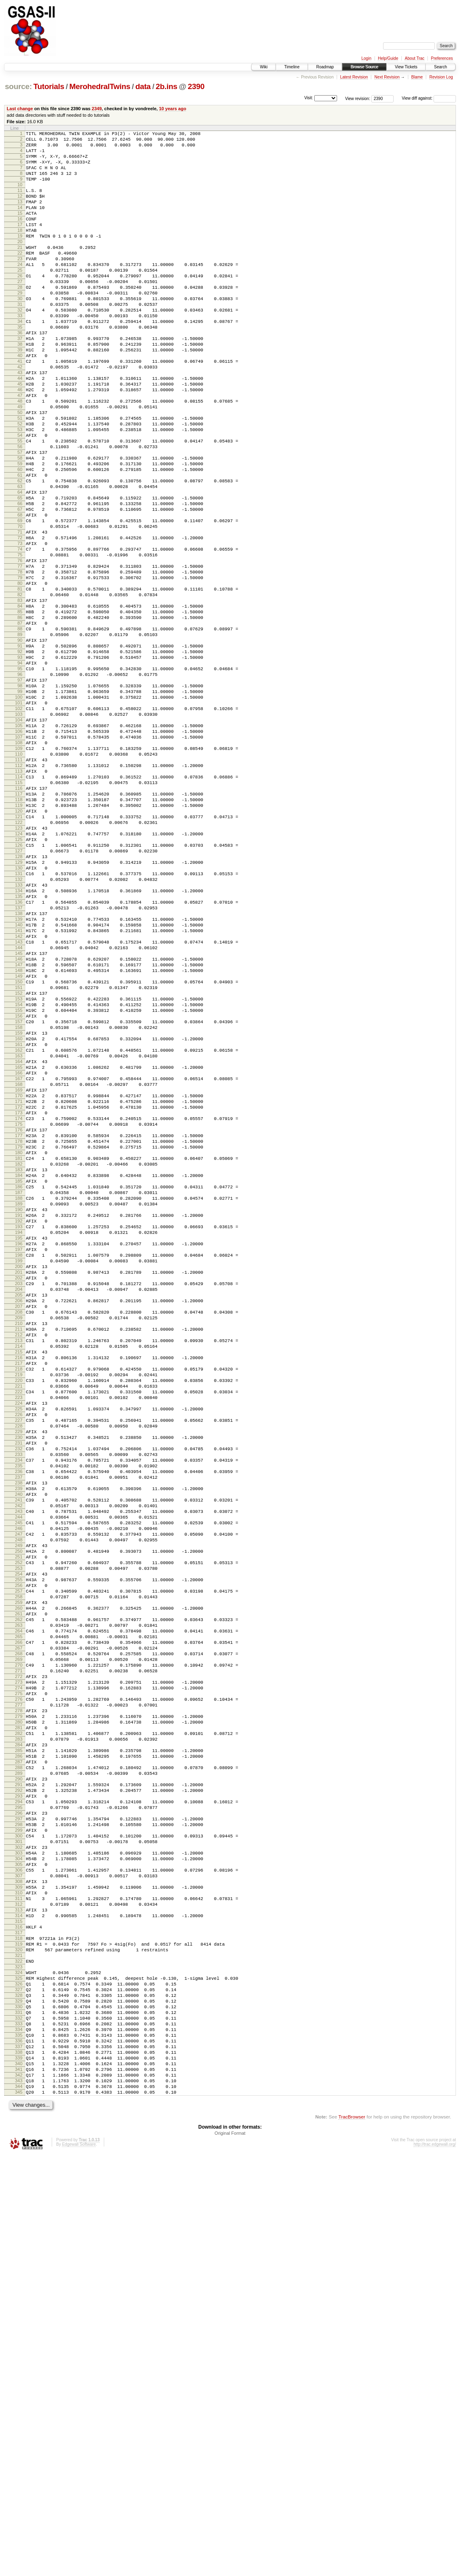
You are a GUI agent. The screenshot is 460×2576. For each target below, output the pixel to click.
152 (18, 1177)
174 (18, 1329)
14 (20, 223)
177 (18, 1350)
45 (20, 437)
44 (20, 430)
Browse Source (364, 67)
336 (18, 2449)
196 (18, 1481)
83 (20, 700)
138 (18, 1080)
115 (18, 921)
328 (18, 2394)
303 (18, 2221)
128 (18, 1011)
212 (18, 1592)
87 (20, 728)
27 (20, 313)
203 (18, 1530)
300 (18, 2200)
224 (18, 1675)
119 (18, 949)
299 (18, 2193)
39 (20, 396)
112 (18, 900)
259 (18, 1917)
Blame (417, 77)
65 (20, 575)
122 (18, 970)
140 (18, 1094)
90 (20, 748)
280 (18, 2062)
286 (18, 2103)
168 (18, 1288)
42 (20, 416)
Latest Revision (354, 77)
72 (20, 624)
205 (18, 1543)
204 (18, 1536)
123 (18, 976)
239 (18, 1778)
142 (18, 1108)
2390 (196, 86)
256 (18, 1896)
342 (18, 2491)
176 (18, 1343)
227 (18, 1695)
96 (20, 790)
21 (20, 271)
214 (18, 1606)
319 (18, 2332)
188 (18, 1426)
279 (18, 2055)
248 (18, 1841)
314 (18, 2297)
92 (20, 762)
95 (20, 783)
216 (18, 1619)
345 (18, 2511)
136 (18, 1066)
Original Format (230, 2554)
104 (18, 845)
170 (18, 1301)
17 (20, 244)
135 (18, 1059)
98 (20, 804)
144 (18, 1122)
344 (18, 2504)
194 (18, 1467)
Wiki (263, 67)
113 (18, 907)
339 (18, 2470)
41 (20, 410)
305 (18, 2235)
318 (18, 2325)
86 (20, 721)
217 (18, 1626)
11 (20, 202)
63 (20, 562)
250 (18, 1854)
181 (18, 1377)
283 (18, 2083)
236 (18, 1758)
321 (18, 2345)
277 (18, 2041)
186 (18, 1412)
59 (20, 534)
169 (18, 1294)
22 (20, 278)
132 (18, 1039)
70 (20, 610)
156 (18, 1205)
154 (18, 1191)
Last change (20, 108)
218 (18, 1633)
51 (20, 479)
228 (18, 1702)
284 (18, 2090)
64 (20, 569)
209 (18, 1571)
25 (20, 299)
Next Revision (387, 77)
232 (18, 1730)
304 (18, 2228)
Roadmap (325, 67)
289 (18, 2124)
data (143, 86)
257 (18, 1903)
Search (440, 67)
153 (18, 1184)
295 (18, 2166)
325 (18, 2373)
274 (18, 2020)
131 (18, 1032)
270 (18, 1993)
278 (18, 2048)
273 (18, 2014)
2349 (97, 108)
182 (18, 1384)
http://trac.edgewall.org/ (435, 2565)
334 (18, 2435)
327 (18, 2387)
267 (18, 1972)
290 (18, 2131)
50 (20, 472)
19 (20, 257)
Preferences (442, 58)
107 (18, 866)
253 (18, 1875)
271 (18, 2000)
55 (20, 506)
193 (18, 1460)
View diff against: (429, 98)
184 (18, 1398)
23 (20, 285)
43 (20, 423)
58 (20, 527)
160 (18, 1232)
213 (18, 1599)
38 (20, 389)
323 (18, 2359)
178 (18, 1357)
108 (18, 873)
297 (18, 2179)
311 (18, 2276)
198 (18, 1495)
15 (20, 230)
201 (18, 1516)
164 (18, 1260)
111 (18, 893)
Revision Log (441, 77)
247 (18, 1834)
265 (18, 1958)
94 (20, 776)
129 (18, 1018)
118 (18, 942)
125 (18, 990)
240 (18, 1785)
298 (18, 2186)
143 (18, 1115)
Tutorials (48, 86)
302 (18, 2214)
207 (18, 1557)
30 (20, 333)
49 (20, 465)
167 (18, 1281)
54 (20, 499)
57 (20, 520)
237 (18, 1765)
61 (20, 548)
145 (18, 1129)
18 (20, 250)
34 (20, 361)
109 (18, 880)
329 (18, 2401)
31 (20, 340)
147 (18, 1142)
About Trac (414, 58)
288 (18, 2117)
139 (18, 1087)
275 (18, 2027)
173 (18, 1322)
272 (18, 2007)
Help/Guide (388, 58)
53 (20, 492)
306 (18, 2242)
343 (18, 2497)
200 (18, 1509)
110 (18, 887)
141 (18, 1101)
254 (18, 1882)
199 (18, 1502)
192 (18, 1453)
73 (20, 631)
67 (20, 589)
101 (18, 824)
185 (18, 1405)
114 (18, 914)
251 (18, 1861)
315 (18, 2304)
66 (20, 582)
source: (18, 86)
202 (18, 1523)
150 (18, 1163)
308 (18, 2255)
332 (18, 2421)
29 (20, 327)
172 (18, 1315)
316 (18, 2311)
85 (20, 714)
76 (20, 651)
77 (20, 658)
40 (20, 403)
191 (18, 1447)
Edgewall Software (79, 2565)
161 (18, 1239)
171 (18, 1308)
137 (18, 1073)
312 (18, 2283)
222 (18, 1661)
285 (18, 2096)
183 (18, 1391)
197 (18, 1488)
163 (18, 1253)
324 (18, 2366)
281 (18, 2069)
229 (18, 1709)
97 (20, 797)
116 (18, 928)
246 (18, 1827)
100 (18, 817)
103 (18, 838)
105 (18, 852)
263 (18, 1944)
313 (18, 2290)
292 (18, 2145)
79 (20, 672)
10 (20, 195)
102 (18, 831)
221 (18, 1654)
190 (18, 1440)
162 (18, 1246)
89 (20, 741)
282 (18, 2076)
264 (18, 1951)
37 (20, 382)
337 (18, 2456)
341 (18, 2484)
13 (20, 216)
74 (20, 638)
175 (18, 1336)
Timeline (291, 67)
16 (20, 237)
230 (18, 1716)
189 (18, 1433)
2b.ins (166, 86)
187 (18, 1419)
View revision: (357, 98)
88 (20, 734)
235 (18, 1751)
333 (18, 2428)
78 (20, 665)
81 (20, 686)
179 (18, 1364)
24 (20, 292)
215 (18, 1613)
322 (18, 2352)
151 (18, 1170)
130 (18, 1025)
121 (18, 963)
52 (20, 486)
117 (18, 935)
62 (20, 555)
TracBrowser (351, 2537)
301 (18, 2207)
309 (18, 2262)
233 (18, 1737)
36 (20, 375)
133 (18, 1046)
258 (18, 1910)
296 (18, 2173)
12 (20, 209)
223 (18, 1668)
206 (18, 1550)
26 (20, 306)
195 (18, 1474)
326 (18, 2380)
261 (18, 1931)
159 (18, 1225)
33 (20, 354)
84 (20, 707)
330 (18, 2408)
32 (20, 347)
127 (18, 1004)
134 (18, 1052)
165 (18, 1267)
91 (20, 755)
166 (18, 1274)
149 (18, 1156)
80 (20, 679)
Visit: (308, 98)
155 (18, 1198)
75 (20, 645)
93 (20, 769)
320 (18, 2338)
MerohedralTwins (99, 86)
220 (18, 1647)
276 (18, 2034)
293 (18, 2152)
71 (20, 617)
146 (18, 1135)
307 (18, 2249)
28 (20, 320)
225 (18, 1682)
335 (18, 2442)
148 (18, 1149)
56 (20, 513)
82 (20, 693)
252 (18, 1868)
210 (18, 1578)
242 (18, 1799)
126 (18, 997)
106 (18, 859)
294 (18, 2159)
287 (18, 2110)
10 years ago (172, 108)
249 (18, 1848)
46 (20, 444)
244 (18, 1813)
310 (18, 2269)
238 (18, 1772)
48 (20, 458)
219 (18, 1640)
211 (18, 1585)
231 (18, 1723)
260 (18, 1924)
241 (18, 1792)
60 (20, 541)
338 (18, 2463)
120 (18, 956)
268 (18, 1979)
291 (18, 2138)
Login (366, 58)
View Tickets (406, 67)
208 (18, 1564)
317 (18, 2318)
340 (18, 2477)
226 (18, 1689)
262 (18, 1937)
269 (18, 1986)
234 (18, 1744)
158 (18, 1218)
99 (20, 811)
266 (18, 1965)
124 (18, 983)
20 (20, 264)
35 (20, 368)
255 (18, 1889)
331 (18, 2415)
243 (18, 1806)
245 (18, 1820)
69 (20, 603)
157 (18, 1212)
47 (20, 451)
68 (20, 596)
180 (18, 1371)
